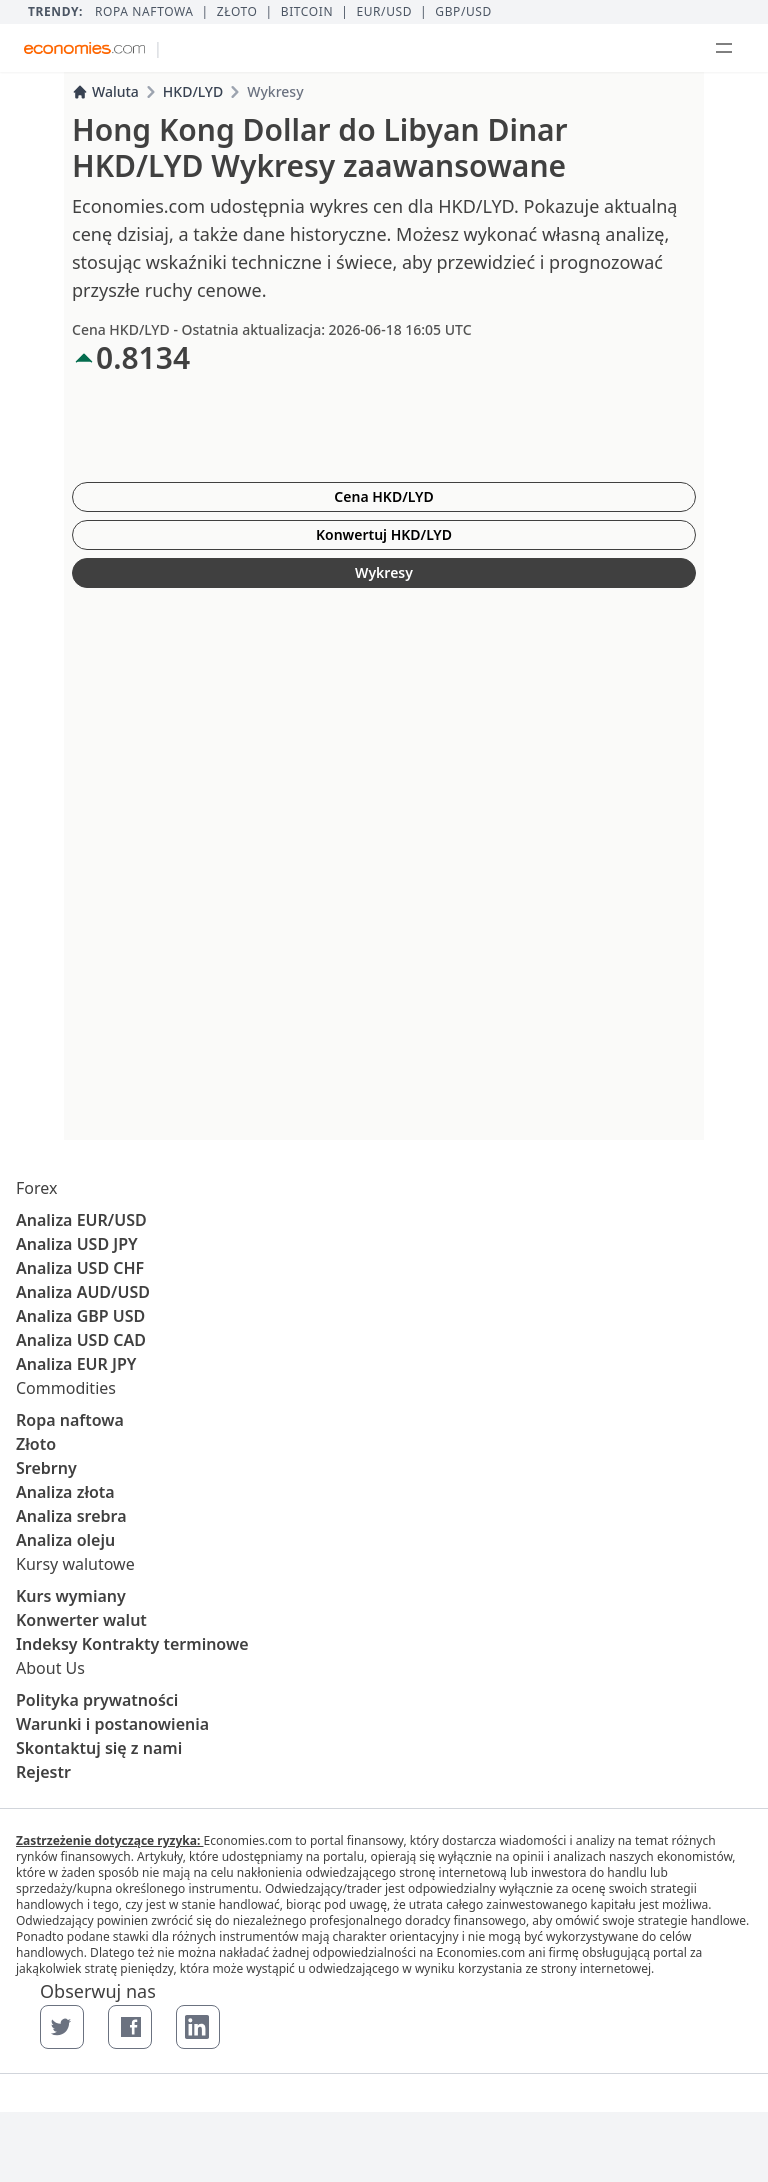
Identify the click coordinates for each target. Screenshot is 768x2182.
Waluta (105, 91)
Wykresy (384, 572)
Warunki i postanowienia (112, 1724)
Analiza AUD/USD (83, 1292)
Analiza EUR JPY (76, 1364)
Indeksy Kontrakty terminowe (132, 1644)
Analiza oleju (65, 1540)
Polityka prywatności (97, 1700)
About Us (50, 1668)
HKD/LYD (193, 91)
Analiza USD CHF (80, 1268)
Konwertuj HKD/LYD (384, 534)
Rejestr (43, 1772)
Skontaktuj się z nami (99, 1748)
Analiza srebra (71, 1516)
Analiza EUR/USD (81, 1220)
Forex (36, 1188)
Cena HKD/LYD (383, 496)
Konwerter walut (81, 1620)
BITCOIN (307, 12)
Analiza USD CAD (81, 1340)
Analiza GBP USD (80, 1316)
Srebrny (46, 1468)
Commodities (66, 1388)
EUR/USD (384, 12)
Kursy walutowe (75, 1564)
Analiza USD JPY (77, 1244)
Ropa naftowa (144, 12)
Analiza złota (65, 1492)
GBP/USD (463, 12)
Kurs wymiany (71, 1596)
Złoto (237, 12)
